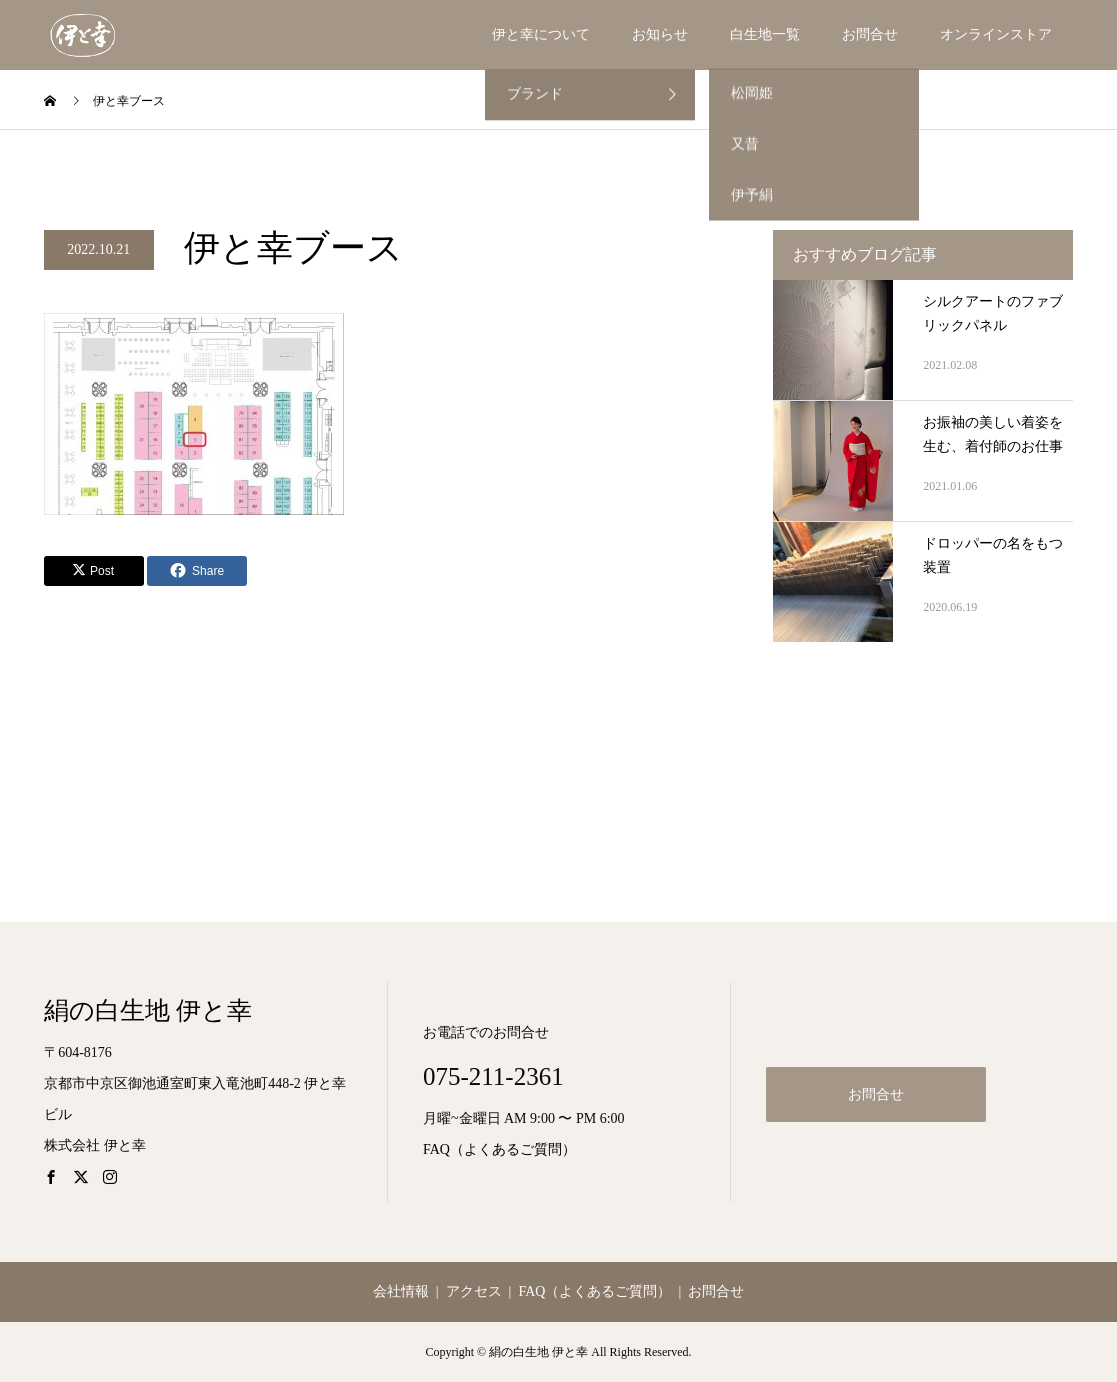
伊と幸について (541, 34)
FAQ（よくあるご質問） (499, 1149)
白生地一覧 (765, 34)
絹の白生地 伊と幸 (148, 1010)
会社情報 (401, 1291)
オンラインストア (996, 34)
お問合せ (870, 34)
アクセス (474, 1291)
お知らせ (660, 34)
